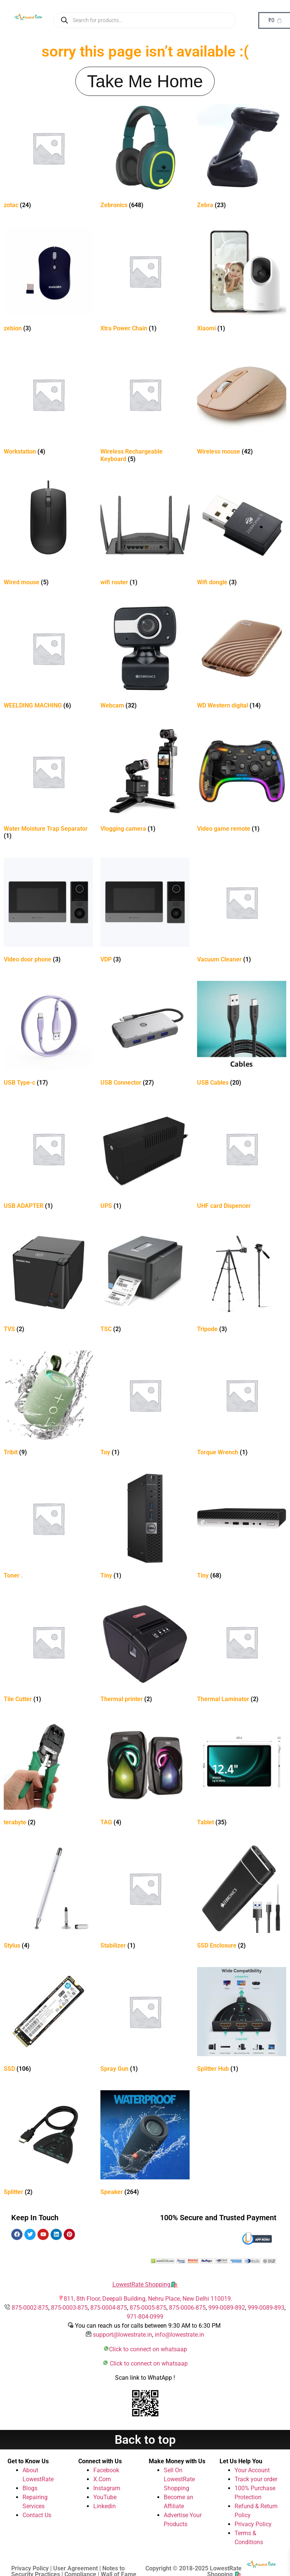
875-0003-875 (69, 2307)
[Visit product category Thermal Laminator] (241, 1651)
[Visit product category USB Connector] (145, 1035)
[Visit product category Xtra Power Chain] (145, 281)
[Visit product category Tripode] (241, 1281)
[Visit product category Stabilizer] (145, 1898)
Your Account (252, 2470)
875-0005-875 (148, 2307)
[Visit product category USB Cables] (241, 1035)
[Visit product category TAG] (145, 1775)
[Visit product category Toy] (145, 1405)
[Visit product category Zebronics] (145, 157)
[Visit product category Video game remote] (241, 781)
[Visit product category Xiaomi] (241, 281)
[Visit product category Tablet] (241, 1775)
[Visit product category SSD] (48, 2021)
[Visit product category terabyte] (48, 1775)
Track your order (256, 2479)
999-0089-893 (266, 2307)
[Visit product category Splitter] (48, 2144)
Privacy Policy (253, 2524)
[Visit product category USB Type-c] (48, 1035)
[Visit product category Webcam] (145, 658)
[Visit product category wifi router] (145, 535)
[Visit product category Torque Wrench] (241, 1405)
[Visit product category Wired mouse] (48, 535)
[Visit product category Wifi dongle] (241, 535)
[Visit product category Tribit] (48, 1405)
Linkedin (104, 2506)
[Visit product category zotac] (48, 157)
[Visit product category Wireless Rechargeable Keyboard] (145, 407)
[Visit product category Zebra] (241, 157)
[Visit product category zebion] (48, 281)
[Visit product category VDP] (145, 912)
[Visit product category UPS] (145, 1158)
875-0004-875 (108, 2307)
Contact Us (36, 2515)
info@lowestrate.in (179, 2334)
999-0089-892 (226, 2307)
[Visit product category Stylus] (48, 1898)
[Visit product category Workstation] (48, 404)
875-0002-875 (30, 2307)
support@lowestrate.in (122, 2334)
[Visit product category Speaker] (145, 2144)
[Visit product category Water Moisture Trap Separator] (48, 784)
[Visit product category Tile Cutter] (48, 1651)
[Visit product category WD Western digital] (241, 658)
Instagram (106, 2488)
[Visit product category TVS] (48, 1281)
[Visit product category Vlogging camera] (145, 781)
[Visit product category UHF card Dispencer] (241, 1158)
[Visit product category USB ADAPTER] (48, 1158)
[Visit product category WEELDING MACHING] (48, 658)
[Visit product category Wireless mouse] (241, 404)
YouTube (105, 2497)
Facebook (106, 2470)
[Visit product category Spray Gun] (145, 2021)
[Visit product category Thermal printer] (145, 1651)
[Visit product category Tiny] (145, 1528)
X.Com (102, 2479)
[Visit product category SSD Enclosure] (241, 1898)
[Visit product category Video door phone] (48, 912)
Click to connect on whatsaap (148, 2349)
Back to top (145, 2440)
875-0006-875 (187, 2307)
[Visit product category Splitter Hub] (241, 2021)
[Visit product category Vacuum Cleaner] (241, 912)
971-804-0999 (145, 2316)
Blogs (29, 2488)
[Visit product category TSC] (145, 1281)
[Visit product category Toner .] (48, 1528)
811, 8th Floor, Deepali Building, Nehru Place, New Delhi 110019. (148, 2298)
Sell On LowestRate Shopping (179, 2479)
